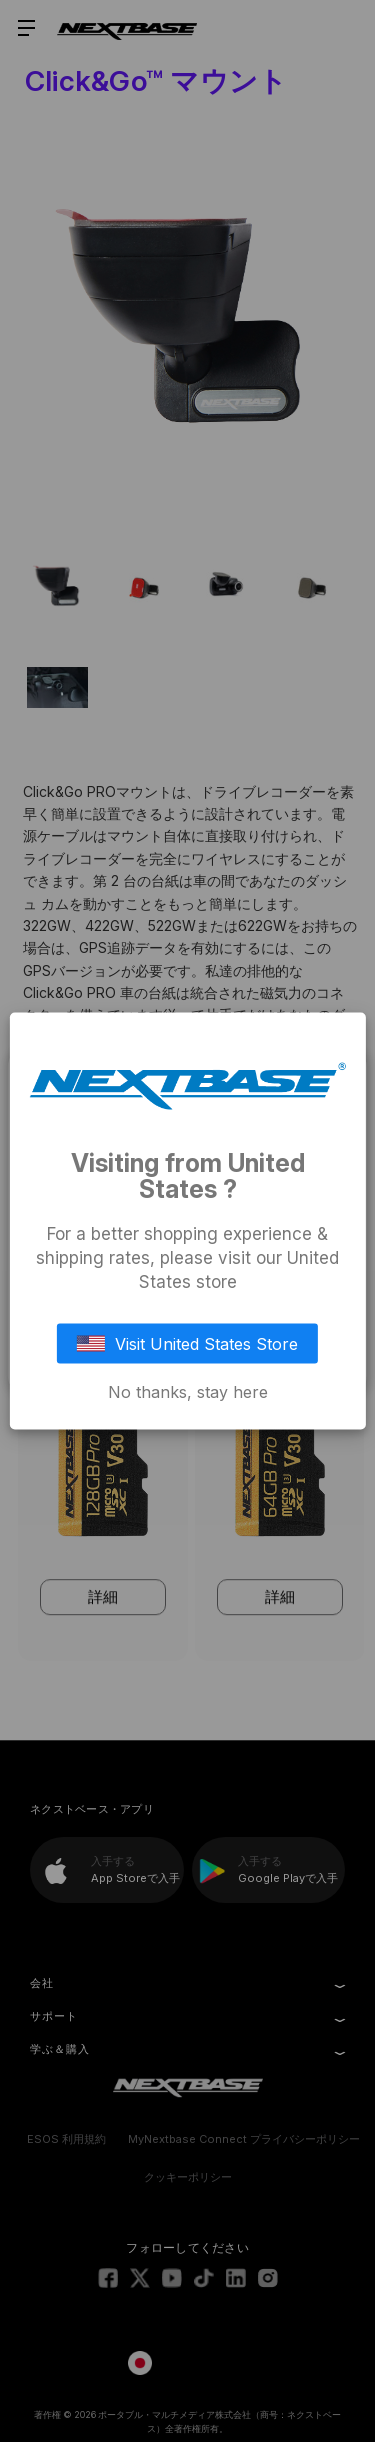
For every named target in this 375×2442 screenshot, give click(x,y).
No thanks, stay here (188, 1392)
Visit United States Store (188, 1344)
